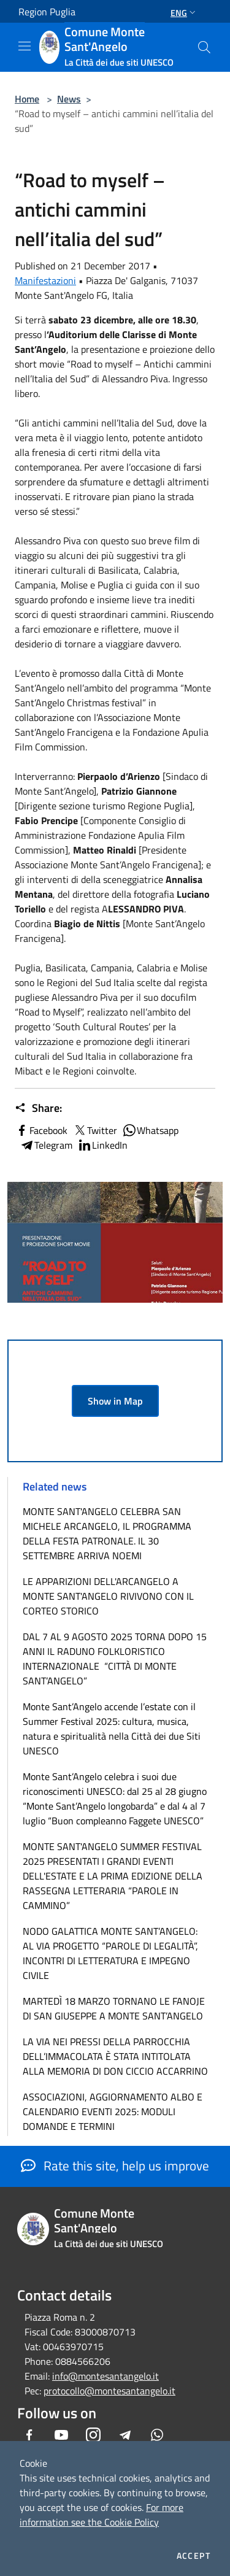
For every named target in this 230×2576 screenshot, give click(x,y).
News (69, 98)
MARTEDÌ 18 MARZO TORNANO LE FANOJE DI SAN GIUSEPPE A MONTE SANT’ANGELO (114, 2008)
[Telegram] (125, 2435)
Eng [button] (184, 12)
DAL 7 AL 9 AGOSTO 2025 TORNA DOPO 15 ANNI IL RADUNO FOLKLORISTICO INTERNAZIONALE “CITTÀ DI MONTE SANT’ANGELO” (115, 1658)
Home (27, 98)
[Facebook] (29, 2435)
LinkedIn (102, 1145)
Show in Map (115, 1401)
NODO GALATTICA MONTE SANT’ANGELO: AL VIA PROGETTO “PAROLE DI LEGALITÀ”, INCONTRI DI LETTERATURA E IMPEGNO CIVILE (110, 1953)
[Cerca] (204, 47)
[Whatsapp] (157, 2435)
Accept (193, 2555)
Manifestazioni (45, 280)
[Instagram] (93, 2435)
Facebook (41, 1130)
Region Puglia (46, 11)
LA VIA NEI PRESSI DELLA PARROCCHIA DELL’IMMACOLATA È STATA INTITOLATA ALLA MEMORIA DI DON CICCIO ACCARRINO (115, 2056)
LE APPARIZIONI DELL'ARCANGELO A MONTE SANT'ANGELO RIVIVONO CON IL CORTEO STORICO (108, 1596)
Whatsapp (150, 1130)
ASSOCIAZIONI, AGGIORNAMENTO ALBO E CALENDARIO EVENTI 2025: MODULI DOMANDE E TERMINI (112, 2111)
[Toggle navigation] (24, 46)
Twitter (94, 1130)
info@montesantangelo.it (105, 2376)
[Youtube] (61, 2435)
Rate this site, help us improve (115, 2165)
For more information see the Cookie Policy (101, 2514)
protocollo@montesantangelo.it (109, 2390)
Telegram (46, 1145)
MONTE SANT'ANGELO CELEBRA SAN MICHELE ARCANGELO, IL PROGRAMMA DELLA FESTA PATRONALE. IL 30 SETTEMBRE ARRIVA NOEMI (107, 1533)
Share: (38, 1108)
